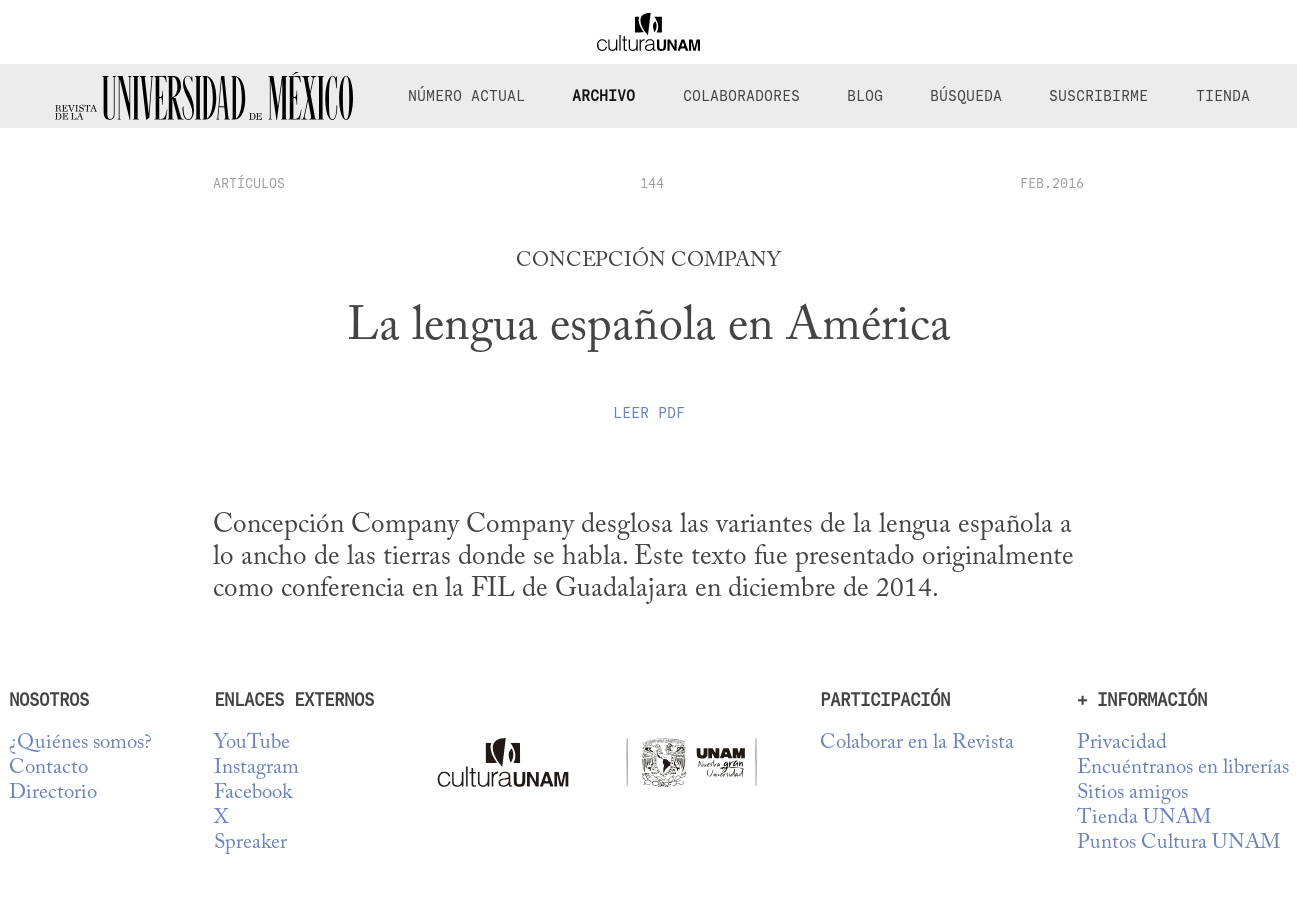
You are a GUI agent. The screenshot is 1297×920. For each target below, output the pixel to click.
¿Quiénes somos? (80, 743)
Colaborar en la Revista (917, 743)
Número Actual (466, 96)
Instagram (256, 768)
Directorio (53, 793)
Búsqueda (966, 96)
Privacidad (1122, 743)
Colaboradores (741, 96)
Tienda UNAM (1144, 818)
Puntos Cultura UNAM (1178, 843)
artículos (249, 183)
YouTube (252, 743)
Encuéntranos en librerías (1183, 768)
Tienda (1223, 96)
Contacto (48, 768)
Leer (649, 413)
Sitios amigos (1132, 793)
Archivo (603, 96)
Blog (865, 96)
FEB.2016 (1052, 183)
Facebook (253, 793)
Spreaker (250, 843)
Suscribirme (1098, 96)
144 (652, 183)
